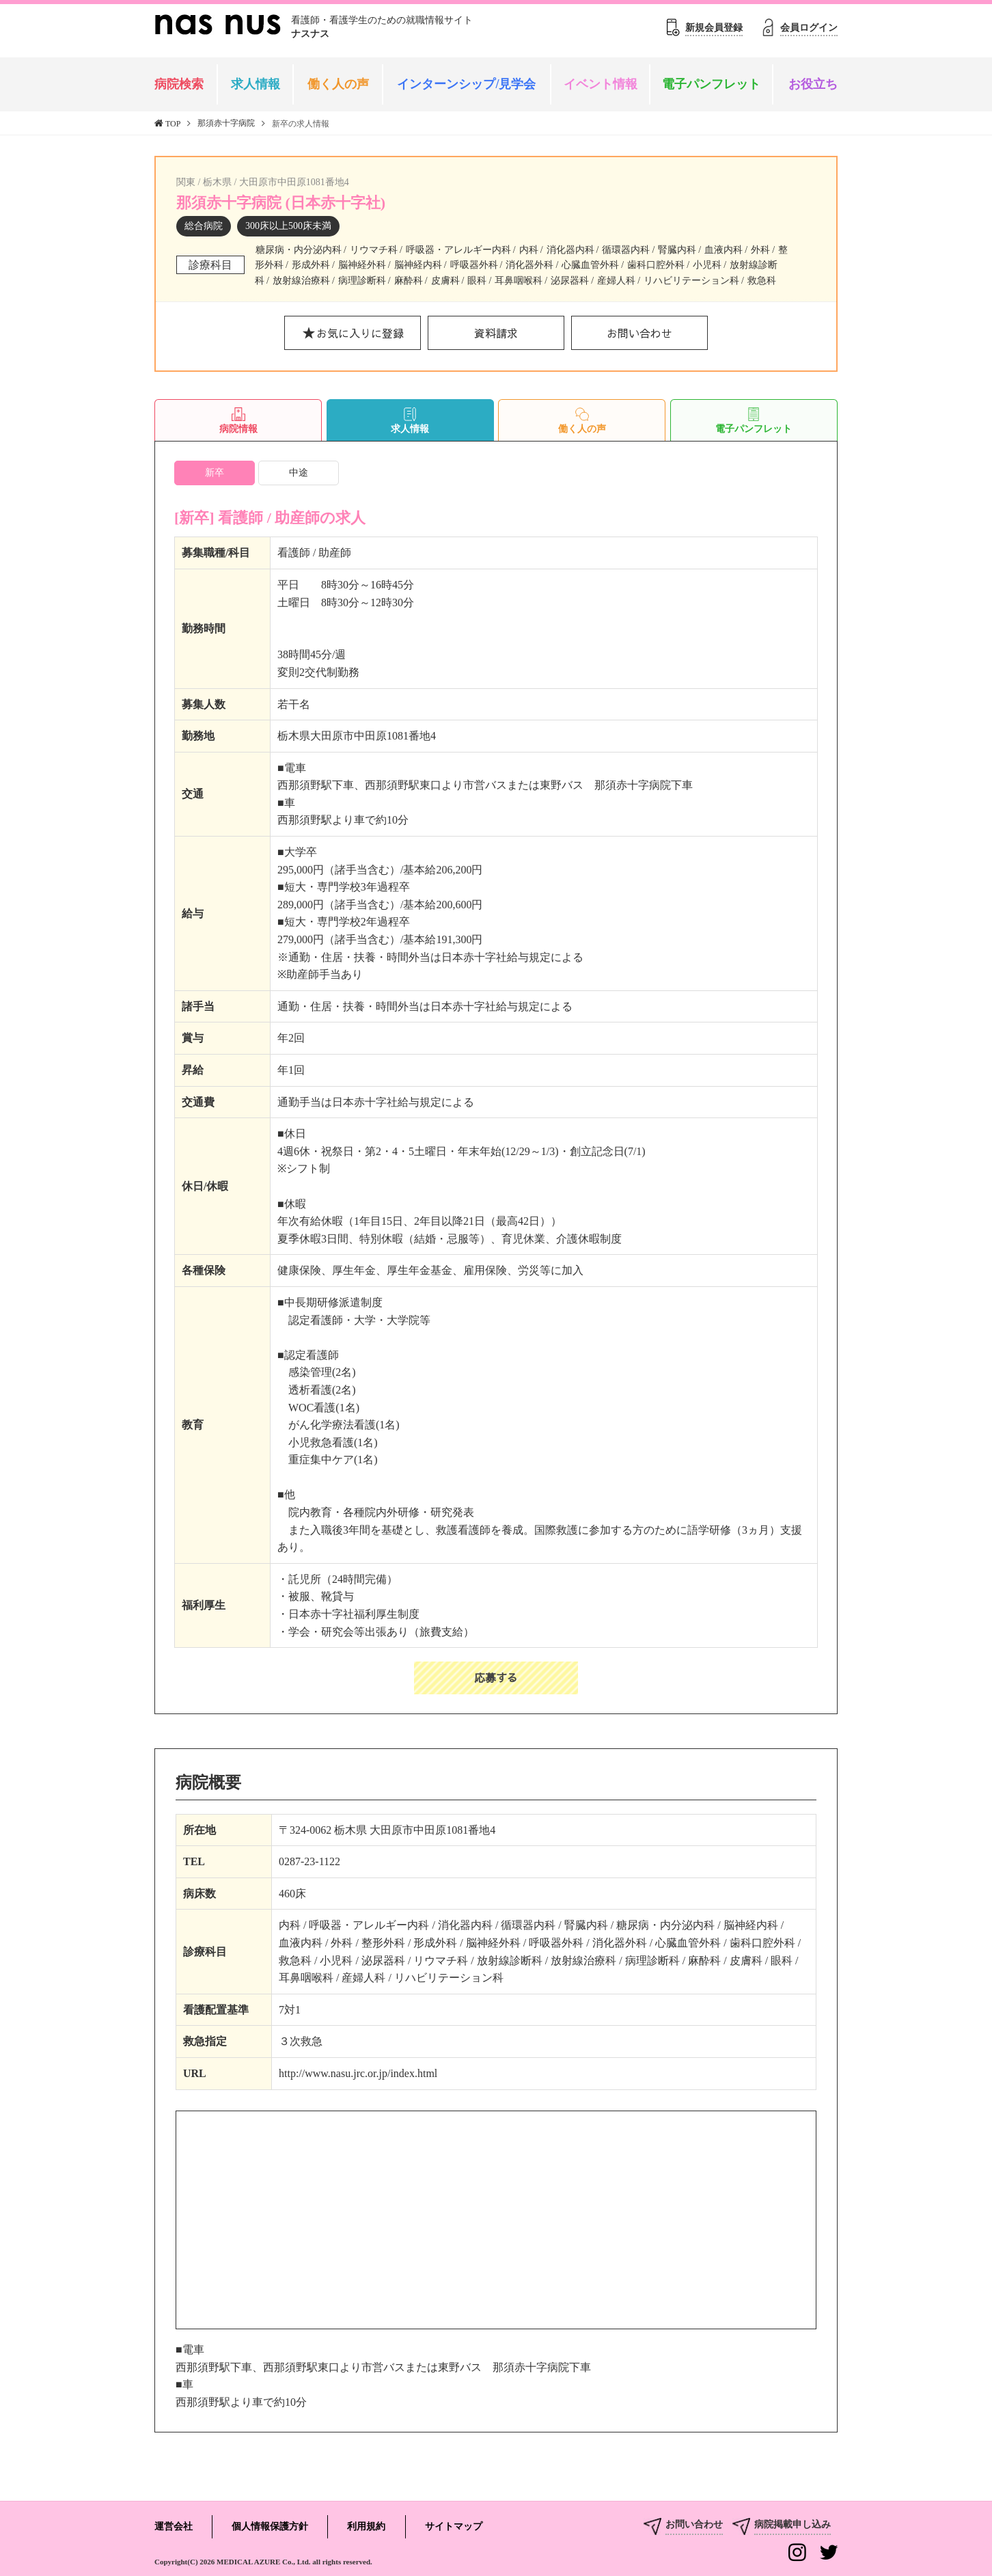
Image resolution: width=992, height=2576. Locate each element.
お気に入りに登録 (360, 332)
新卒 (214, 472)
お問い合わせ (639, 332)
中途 (298, 472)
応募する (496, 1677)
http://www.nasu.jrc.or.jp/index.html (358, 2073)
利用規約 (366, 2526)
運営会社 (173, 2526)
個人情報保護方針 (270, 2526)
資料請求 (496, 332)
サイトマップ (453, 2526)
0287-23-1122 (309, 1861)
